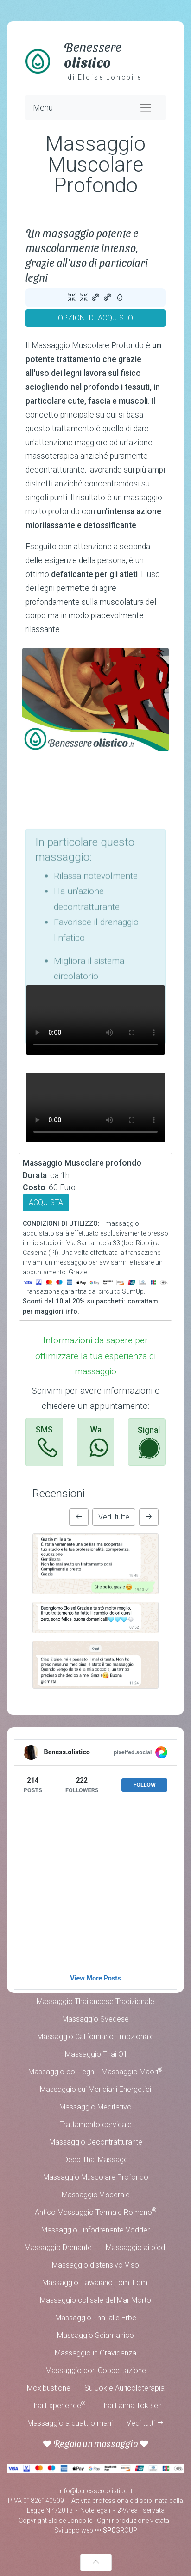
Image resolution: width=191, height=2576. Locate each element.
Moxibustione (48, 2388)
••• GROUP (116, 2530)
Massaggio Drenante (58, 2247)
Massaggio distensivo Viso (95, 2265)
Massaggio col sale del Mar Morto (95, 2300)
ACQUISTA (46, 1202)
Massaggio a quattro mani (70, 2423)
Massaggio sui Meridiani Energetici (95, 2089)
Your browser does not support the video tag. (95, 1020)
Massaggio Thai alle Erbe (95, 2317)
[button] (79, 1517)
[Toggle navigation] (146, 107)
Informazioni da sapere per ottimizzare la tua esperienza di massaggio (95, 1356)
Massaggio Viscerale (96, 2194)
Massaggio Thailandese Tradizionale (95, 2001)
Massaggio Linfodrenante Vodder (95, 2230)
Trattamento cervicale (96, 2124)
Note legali (95, 2510)
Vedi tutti (145, 2423)
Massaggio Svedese (95, 2019)
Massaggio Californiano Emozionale (95, 2036)
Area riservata (141, 2510)
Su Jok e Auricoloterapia (124, 2388)
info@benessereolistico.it (95, 2491)
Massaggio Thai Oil (95, 2054)
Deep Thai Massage (96, 2159)
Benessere (92, 53)
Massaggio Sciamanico (95, 2335)
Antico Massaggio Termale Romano (96, 2212)
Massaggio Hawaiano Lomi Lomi (95, 2282)
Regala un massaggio (96, 2443)
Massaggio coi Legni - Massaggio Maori (95, 2071)
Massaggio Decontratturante (95, 2142)
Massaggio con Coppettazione (95, 2370)
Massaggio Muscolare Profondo (95, 2177)
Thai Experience (58, 2405)
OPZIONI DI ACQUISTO (95, 318)
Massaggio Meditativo (95, 2107)
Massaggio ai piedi (136, 2247)
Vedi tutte (113, 1516)
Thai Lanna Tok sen (131, 2405)
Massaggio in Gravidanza (95, 2353)
